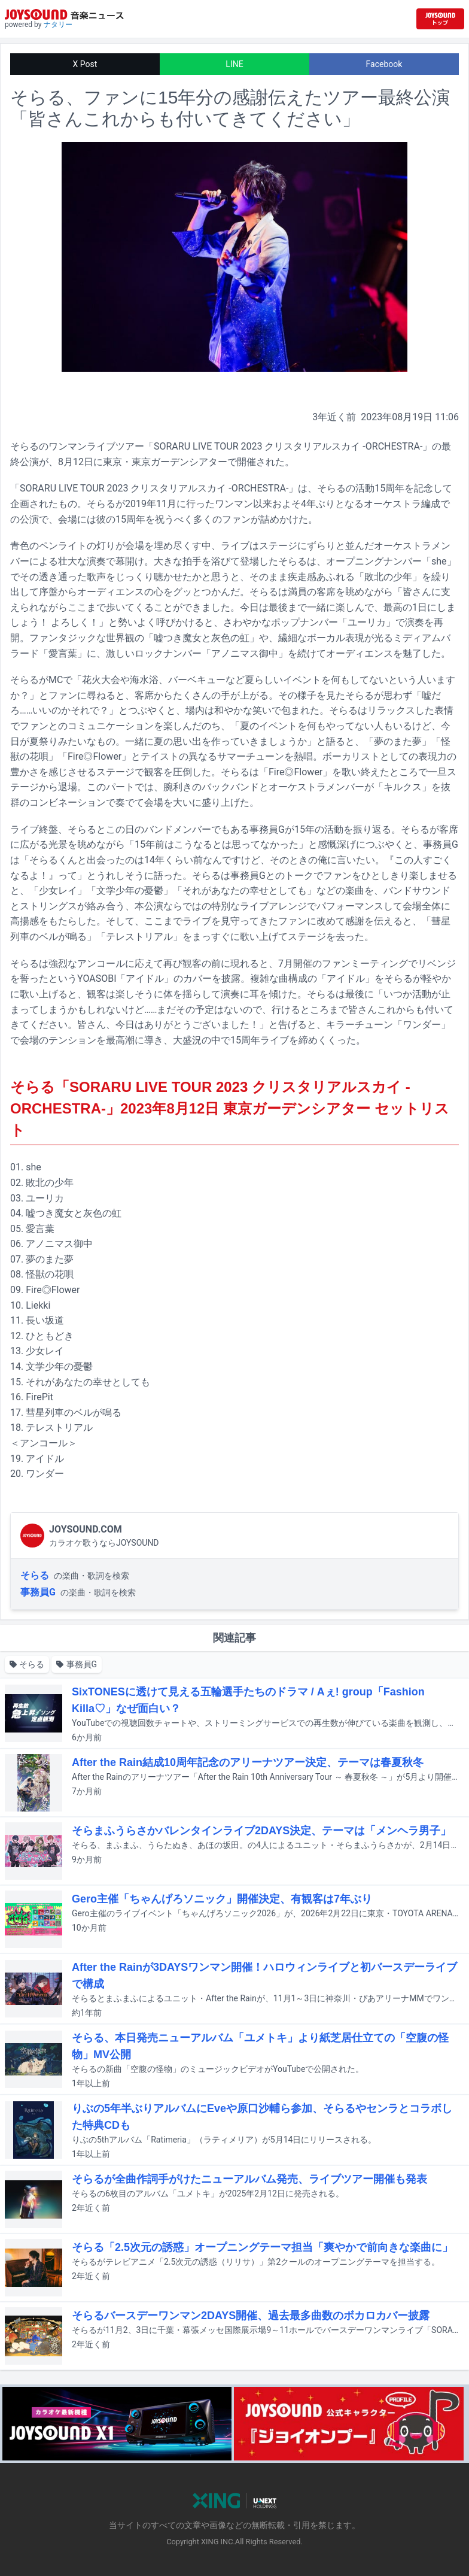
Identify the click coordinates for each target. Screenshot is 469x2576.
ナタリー (58, 24)
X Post (85, 64)
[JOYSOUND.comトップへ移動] (440, 18)
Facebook (384, 64)
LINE (234, 64)
